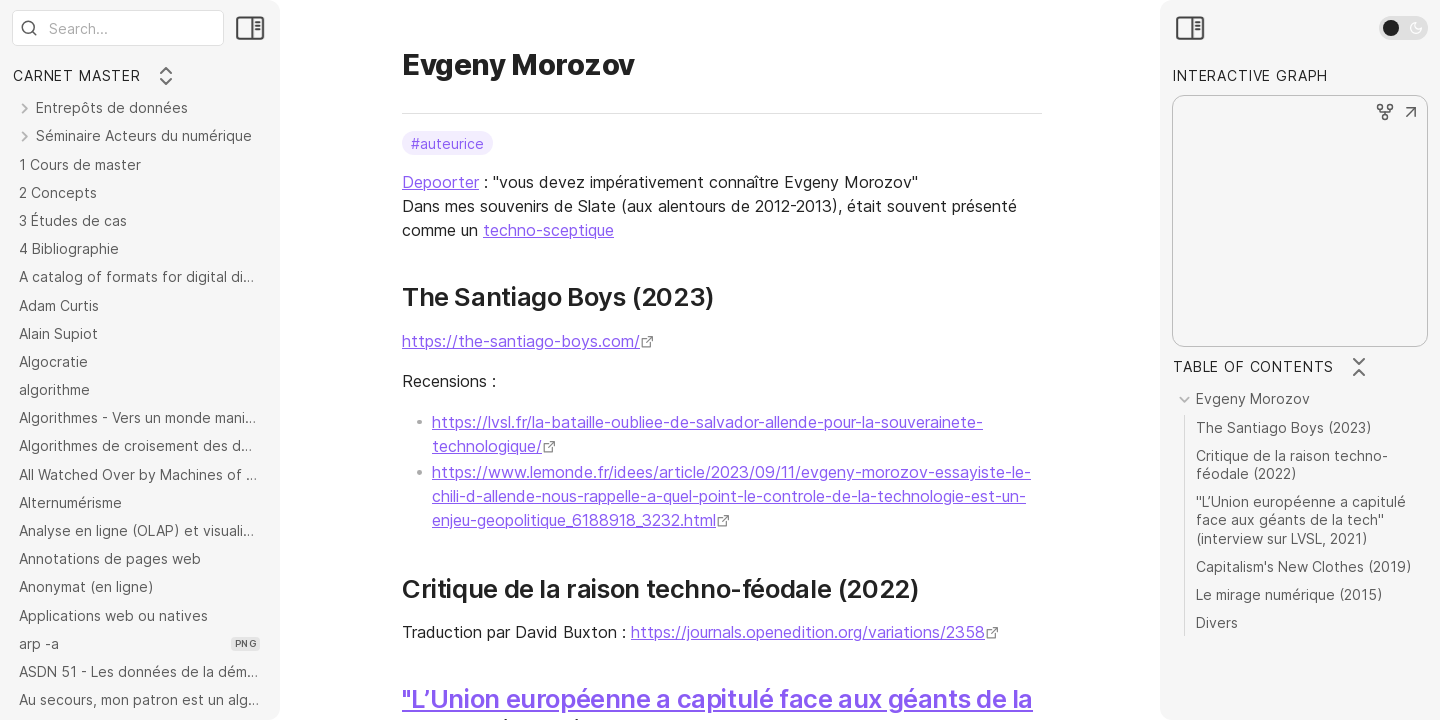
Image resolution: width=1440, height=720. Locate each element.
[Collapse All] (166, 76)
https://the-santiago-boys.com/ (521, 341)
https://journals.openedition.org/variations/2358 (808, 632)
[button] (1411, 114)
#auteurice (447, 142)
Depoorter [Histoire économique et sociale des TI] (440, 182)
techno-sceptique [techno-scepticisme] (548, 230)
